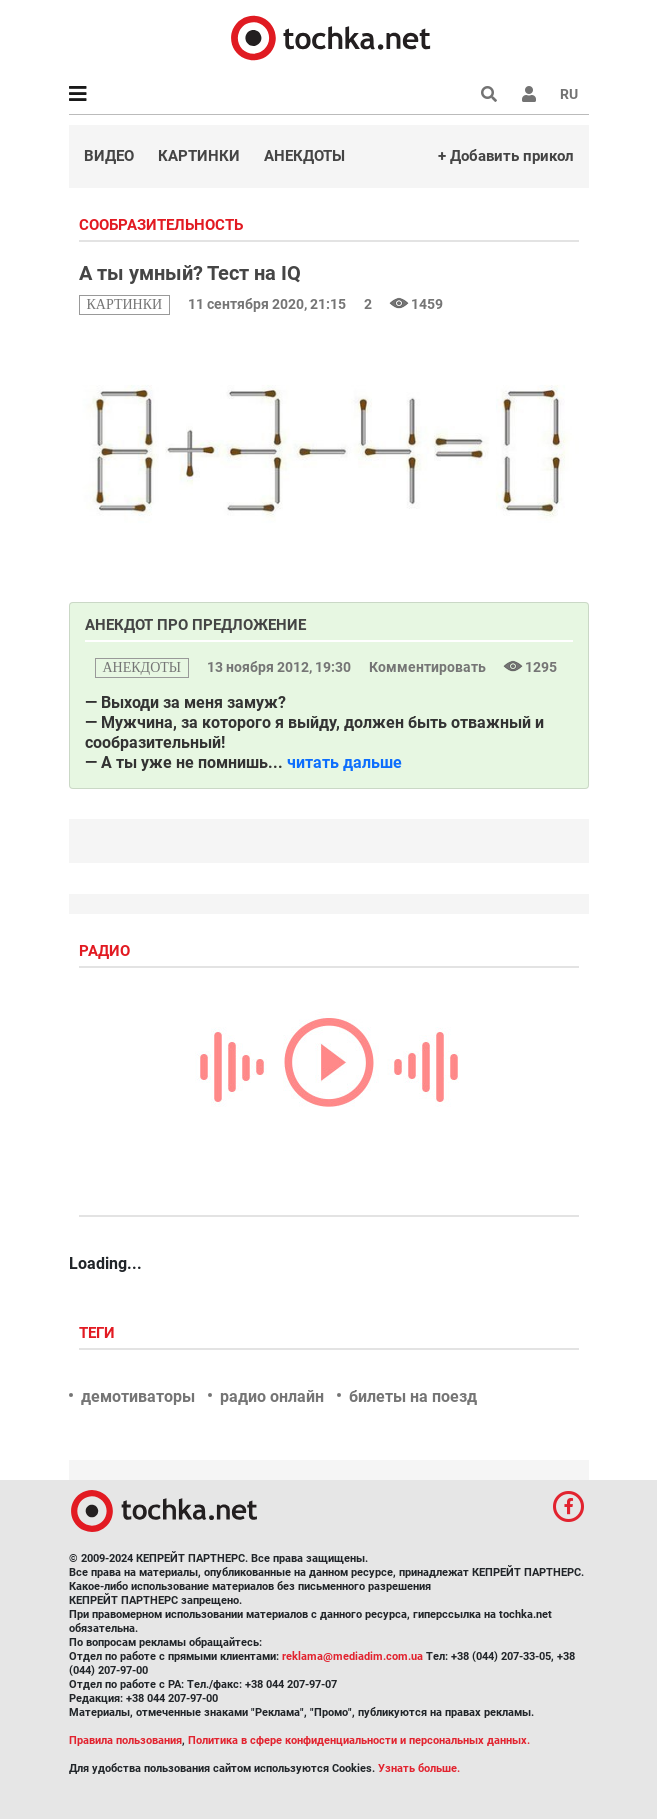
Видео (109, 156)
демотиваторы (138, 1396)
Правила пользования (125, 1740)
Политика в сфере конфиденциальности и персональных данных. (359, 1740)
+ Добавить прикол (506, 156)
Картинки (199, 156)
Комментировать (429, 667)
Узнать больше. (419, 1768)
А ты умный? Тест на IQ (190, 273)
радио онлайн (272, 1396)
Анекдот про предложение (195, 625)
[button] (529, 94)
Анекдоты (304, 156)
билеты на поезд (413, 1396)
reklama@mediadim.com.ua (352, 1656)
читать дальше (344, 762)
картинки (125, 304)
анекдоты (142, 667)
